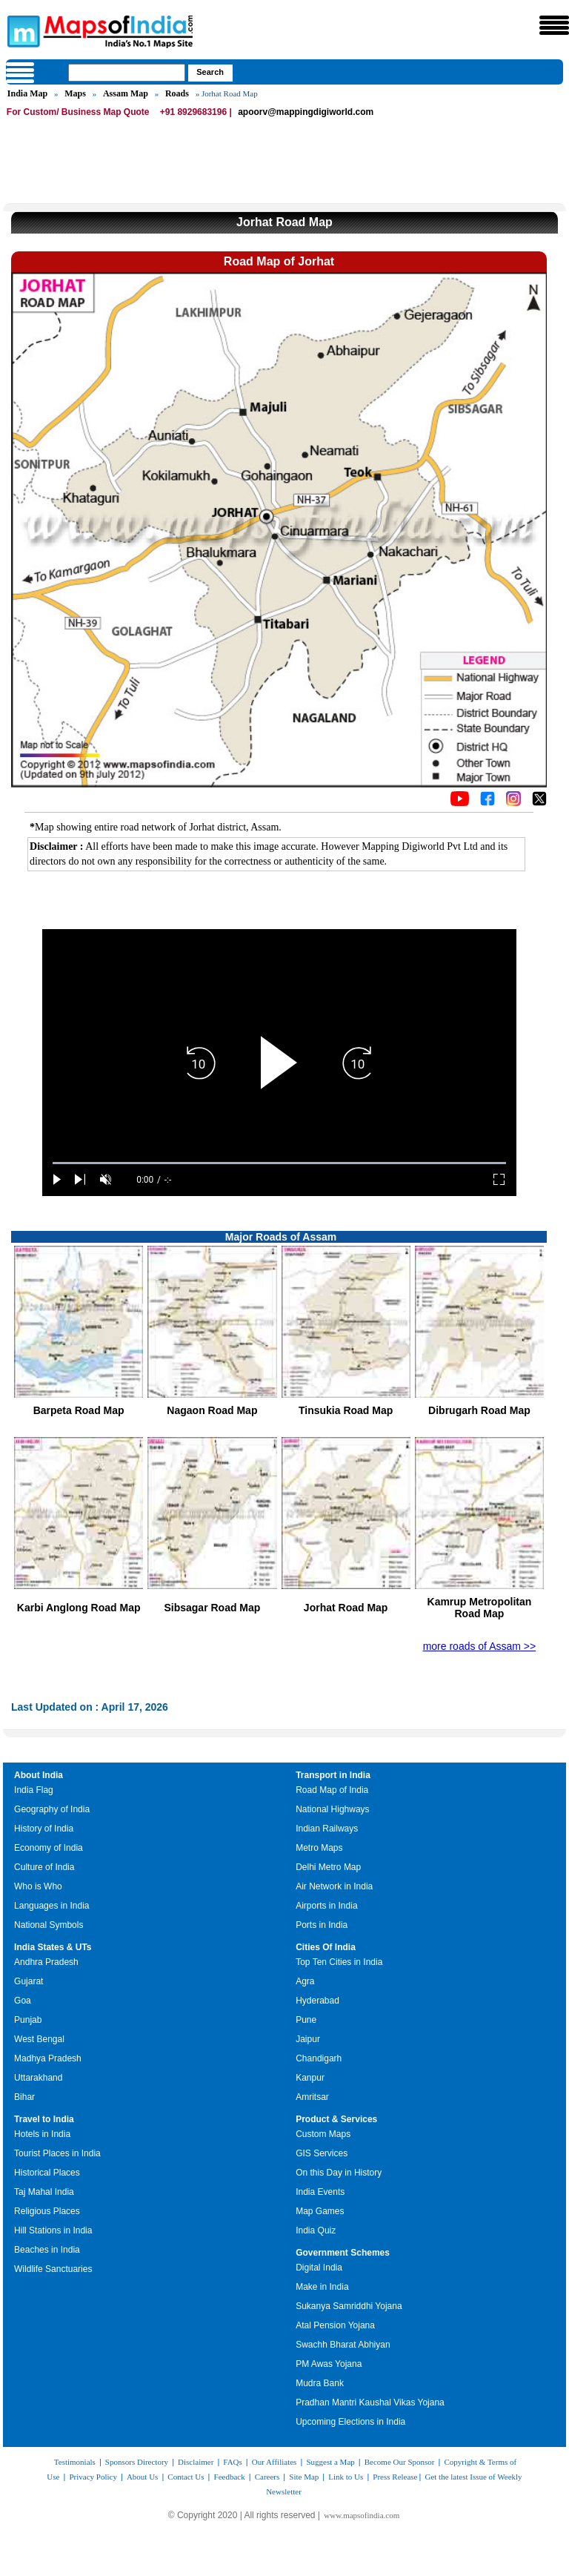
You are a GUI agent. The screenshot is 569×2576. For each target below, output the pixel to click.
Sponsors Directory (136, 2461)
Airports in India (326, 1905)
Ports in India (321, 1925)
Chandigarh (319, 2058)
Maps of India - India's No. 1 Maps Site (21, 30)
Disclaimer (195, 2461)
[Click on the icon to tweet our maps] (539, 802)
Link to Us (345, 2476)
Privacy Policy (92, 2476)
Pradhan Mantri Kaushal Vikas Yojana (370, 2402)
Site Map (304, 2476)
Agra (305, 1981)
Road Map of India (332, 1790)
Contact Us (185, 2476)
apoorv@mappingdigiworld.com (305, 112)
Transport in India (333, 1775)
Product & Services (336, 2119)
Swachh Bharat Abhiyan (343, 2344)
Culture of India (44, 1867)
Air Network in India (334, 1886)
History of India (43, 1828)
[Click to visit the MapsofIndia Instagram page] (513, 802)
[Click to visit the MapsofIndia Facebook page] (487, 802)
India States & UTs (52, 1947)
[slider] (279, 1163)
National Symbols (48, 1925)
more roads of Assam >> (479, 1646)
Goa (22, 2000)
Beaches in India (47, 2250)
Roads (177, 93)
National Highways (332, 1809)
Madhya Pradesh (47, 2058)
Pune (306, 2020)
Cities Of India (326, 1947)
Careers (267, 2476)
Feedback (229, 2476)
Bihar (24, 2097)
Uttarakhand (38, 2078)
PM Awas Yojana (329, 2364)
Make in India (322, 2287)
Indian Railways (327, 1828)
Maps (75, 93)
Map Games (320, 2211)
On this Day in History (339, 2172)
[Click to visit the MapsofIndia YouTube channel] (459, 802)
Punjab (27, 2020)
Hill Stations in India (53, 2230)
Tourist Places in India (57, 2153)
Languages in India (51, 1905)
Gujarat (28, 1981)
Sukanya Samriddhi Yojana (349, 2306)
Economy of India (48, 1848)
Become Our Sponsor (400, 2461)
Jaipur (308, 2039)
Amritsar (312, 2097)
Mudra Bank (320, 2383)
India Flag (33, 1790)
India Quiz (316, 2230)
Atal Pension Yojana (335, 2325)
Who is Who (38, 1886)
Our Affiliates (274, 2461)
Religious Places (47, 2211)
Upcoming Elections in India (350, 2422)
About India (38, 1775)
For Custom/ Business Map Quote (78, 112)
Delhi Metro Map (328, 1867)
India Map (27, 93)
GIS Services (321, 2153)
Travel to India (44, 2119)
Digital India (319, 2267)
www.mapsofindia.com (361, 2515)
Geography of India (52, 1809)
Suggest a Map (330, 2461)
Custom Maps (323, 2134)
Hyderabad (317, 2000)
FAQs (232, 2461)
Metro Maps (319, 1848)
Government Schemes (343, 2253)
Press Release (395, 2476)
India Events (320, 2192)
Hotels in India (42, 2134)
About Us (142, 2476)
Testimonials (75, 2461)
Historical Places (47, 2172)
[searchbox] (126, 73)
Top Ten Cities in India (339, 1962)
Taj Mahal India (44, 2192)
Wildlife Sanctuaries (53, 2269)
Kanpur (310, 2078)
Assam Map (125, 93)
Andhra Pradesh (46, 1962)
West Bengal (39, 2039)
